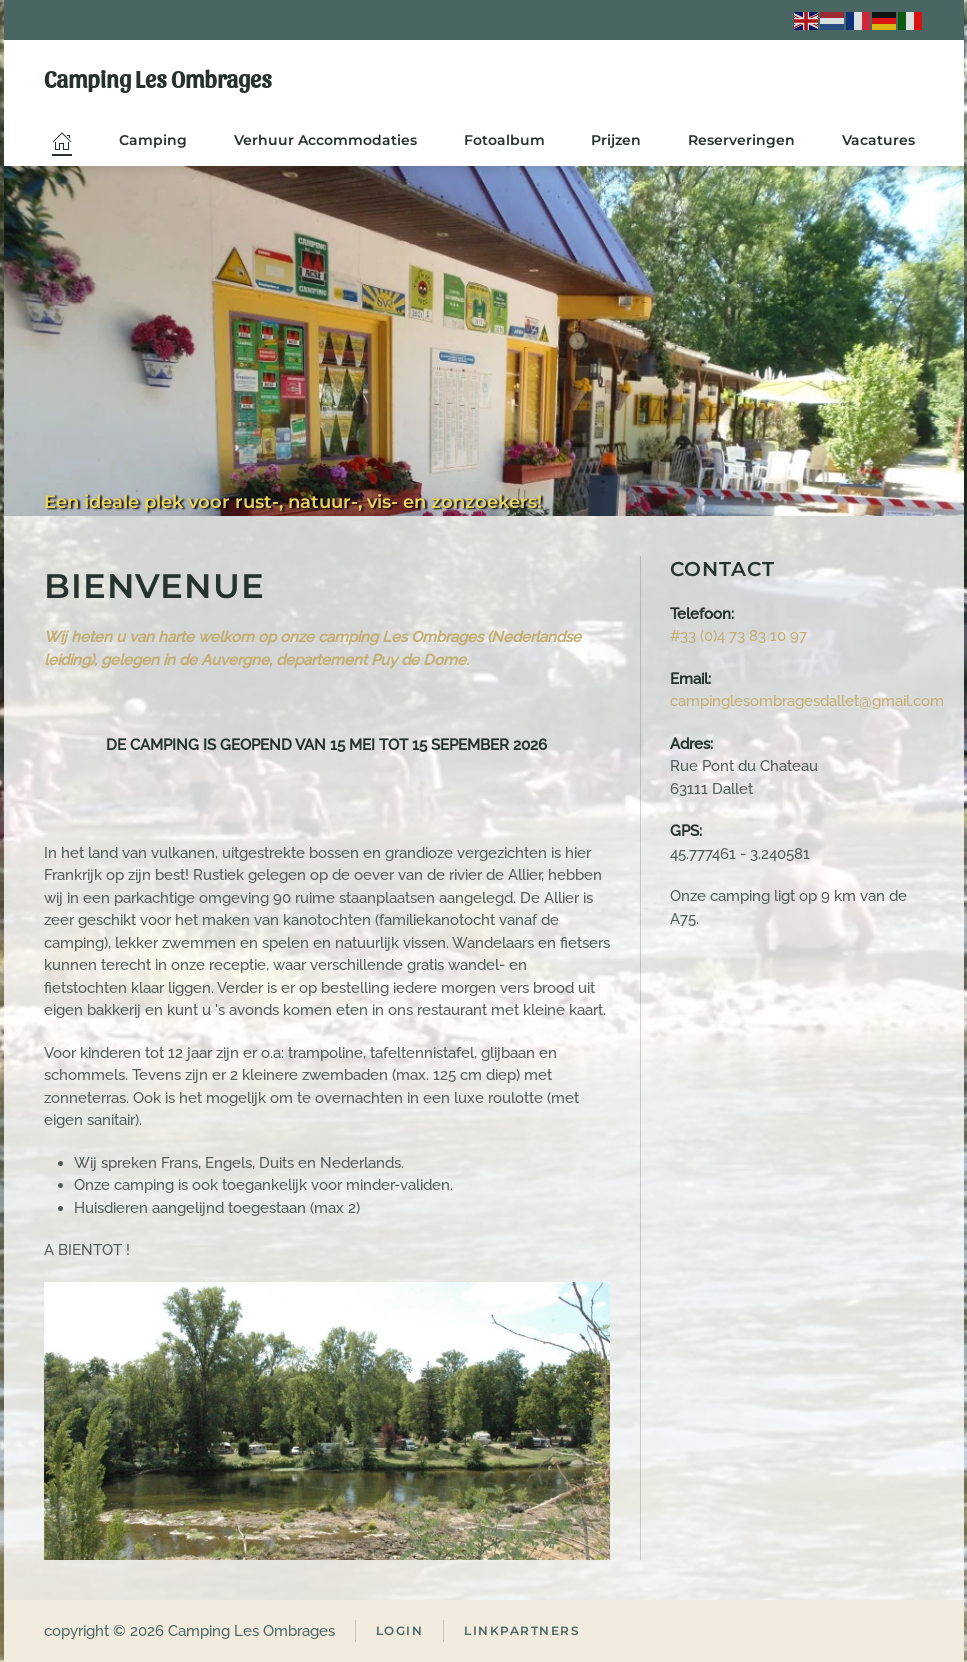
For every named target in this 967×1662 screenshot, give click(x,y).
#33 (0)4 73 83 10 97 (738, 636)
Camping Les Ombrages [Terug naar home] (158, 78)
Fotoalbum (504, 140)
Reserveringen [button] (741, 140)
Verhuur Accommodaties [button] (325, 140)
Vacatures (878, 140)
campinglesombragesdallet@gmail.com (807, 701)
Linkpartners (522, 1630)
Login (400, 1630)
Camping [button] (153, 140)
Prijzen (616, 140)
